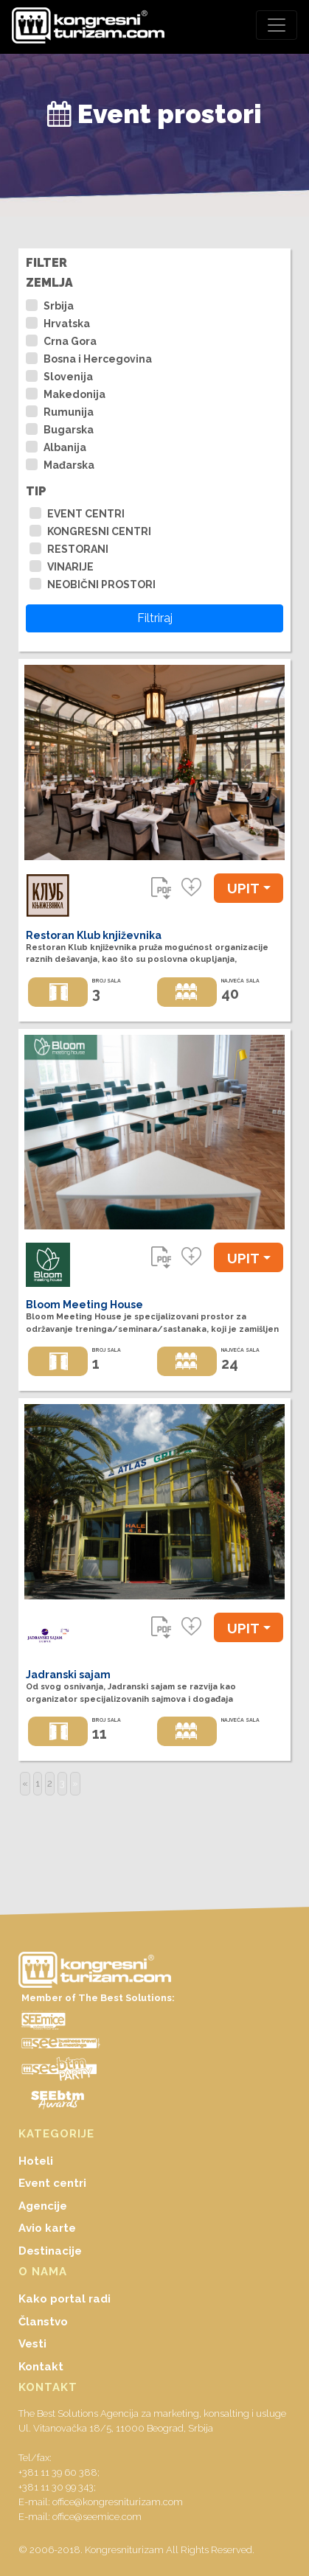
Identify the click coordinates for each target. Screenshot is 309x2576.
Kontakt (40, 2366)
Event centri (52, 2183)
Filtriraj (155, 618)
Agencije (42, 2206)
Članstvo (43, 2321)
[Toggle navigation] (276, 25)
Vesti (32, 2343)
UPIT (243, 888)
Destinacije (50, 2251)
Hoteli (35, 2161)
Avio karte (47, 2228)
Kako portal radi (64, 2299)
